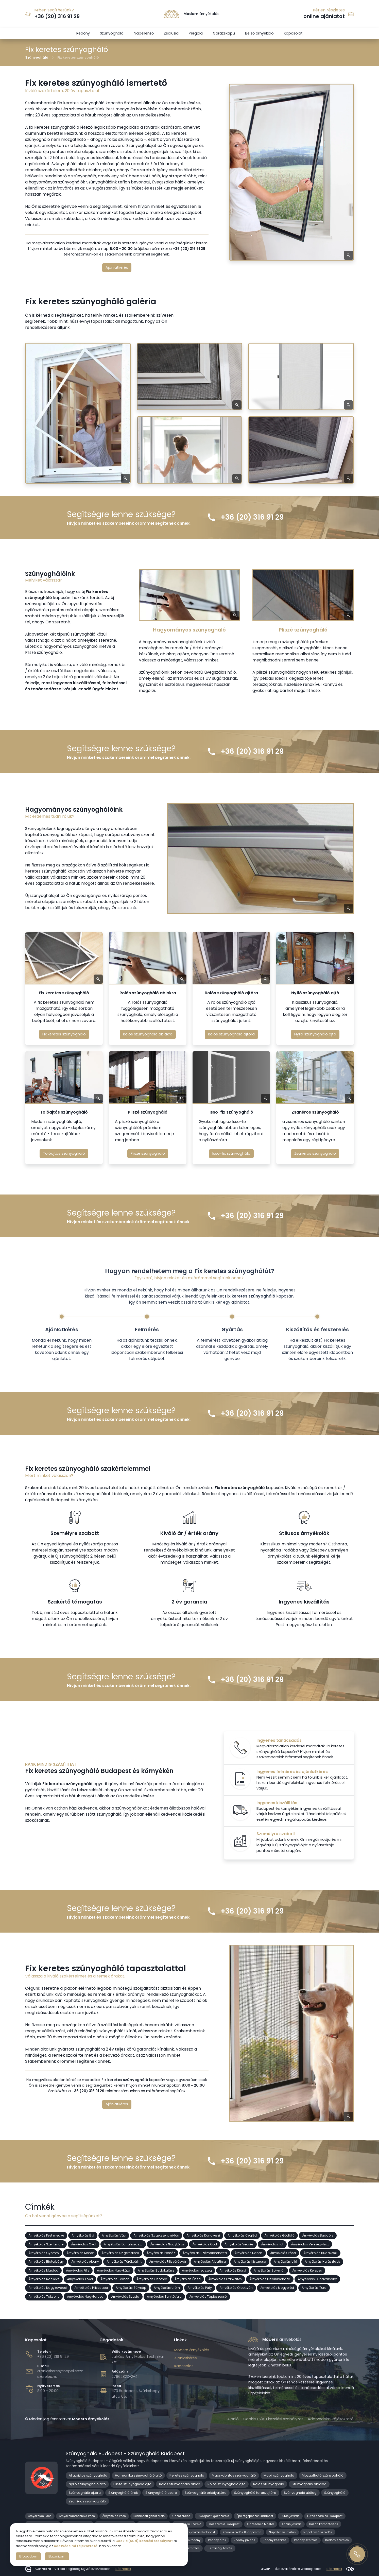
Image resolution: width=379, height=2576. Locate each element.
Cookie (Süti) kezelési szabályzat (273, 2418)
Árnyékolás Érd (83, 2235)
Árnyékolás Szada (125, 2296)
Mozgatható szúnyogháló (322, 2475)
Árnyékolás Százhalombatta (205, 2253)
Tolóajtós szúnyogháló (64, 1153)
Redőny (83, 33)
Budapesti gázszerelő (149, 2516)
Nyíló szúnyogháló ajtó (315, 1034)
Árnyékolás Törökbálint (124, 2262)
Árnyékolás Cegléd (242, 2235)
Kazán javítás (292, 2524)
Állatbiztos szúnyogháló (88, 2475)
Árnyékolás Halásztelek (322, 2262)
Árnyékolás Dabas (248, 2253)
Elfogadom (28, 2556)
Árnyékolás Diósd (232, 2270)
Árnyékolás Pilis (77, 2270)
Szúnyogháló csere (161, 2492)
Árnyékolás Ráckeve (43, 2279)
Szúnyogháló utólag (300, 2492)
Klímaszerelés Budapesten (242, 2532)
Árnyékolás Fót (272, 2244)
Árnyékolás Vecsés (239, 2244)
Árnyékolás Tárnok (114, 2279)
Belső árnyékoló (259, 33)
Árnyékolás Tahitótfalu (164, 2296)
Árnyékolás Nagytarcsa (85, 2296)
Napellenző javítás (282, 2532)
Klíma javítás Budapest (198, 2532)
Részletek (123, 2569)
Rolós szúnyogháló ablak (179, 2484)
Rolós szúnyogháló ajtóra (231, 1034)
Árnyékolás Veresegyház (310, 2244)
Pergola (196, 33)
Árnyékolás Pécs (39, 2516)
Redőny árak (217, 2540)
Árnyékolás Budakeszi (320, 2253)
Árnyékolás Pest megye (46, 2235)
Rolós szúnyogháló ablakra (148, 1034)
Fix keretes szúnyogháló (64, 1034)
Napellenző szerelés (317, 2532)
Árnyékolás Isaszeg (197, 2270)
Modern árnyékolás (191, 2349)
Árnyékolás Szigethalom (120, 2253)
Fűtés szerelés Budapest (324, 2516)
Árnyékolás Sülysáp (131, 2288)
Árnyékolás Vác (114, 2235)
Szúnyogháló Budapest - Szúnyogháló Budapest (125, 2453)
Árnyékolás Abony (85, 2262)
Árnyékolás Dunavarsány (317, 2279)
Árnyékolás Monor (80, 2253)
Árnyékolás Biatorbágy (46, 2262)
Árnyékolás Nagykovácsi (47, 2288)
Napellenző (144, 33)
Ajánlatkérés (117, 267)
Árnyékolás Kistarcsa (250, 2262)
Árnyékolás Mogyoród (277, 2288)
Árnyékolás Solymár (269, 2270)
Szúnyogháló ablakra (309, 2484)
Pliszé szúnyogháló (148, 1153)
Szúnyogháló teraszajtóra (255, 2492)
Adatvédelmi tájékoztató (331, 2418)
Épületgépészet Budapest (255, 2516)
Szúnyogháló (112, 33)
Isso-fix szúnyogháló (231, 1153)
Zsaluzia (171, 33)
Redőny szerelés (306, 2540)
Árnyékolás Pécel (283, 2253)
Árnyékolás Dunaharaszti (123, 2244)
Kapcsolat (293, 33)
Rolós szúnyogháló (268, 2484)
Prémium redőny (188, 2540)
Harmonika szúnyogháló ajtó (138, 2475)
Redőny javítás (244, 2540)
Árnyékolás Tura (314, 2288)
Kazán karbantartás (323, 2524)
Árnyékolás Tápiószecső (208, 2296)
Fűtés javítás (290, 2516)
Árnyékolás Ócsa (188, 2279)
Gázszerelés (181, 2516)
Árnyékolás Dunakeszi (203, 2235)
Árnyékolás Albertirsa (210, 2262)
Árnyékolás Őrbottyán (236, 2288)
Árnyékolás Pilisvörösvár (167, 2262)
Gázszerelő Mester (260, 2524)
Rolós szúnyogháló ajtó (227, 2484)
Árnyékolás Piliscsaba (91, 2288)
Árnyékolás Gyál (83, 2244)
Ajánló (233, 2418)
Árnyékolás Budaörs (317, 2235)
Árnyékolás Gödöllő (279, 2235)
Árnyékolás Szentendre (45, 2244)
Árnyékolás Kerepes (307, 2270)
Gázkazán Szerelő (188, 2524)
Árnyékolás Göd (204, 2244)
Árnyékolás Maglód (43, 2270)
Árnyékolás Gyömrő (43, 2253)
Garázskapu (224, 33)
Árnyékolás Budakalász (156, 2270)
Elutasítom (56, 2556)
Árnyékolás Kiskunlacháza (269, 2279)
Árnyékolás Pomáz (161, 2253)
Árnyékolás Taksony (43, 2296)
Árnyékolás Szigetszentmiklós (156, 2235)
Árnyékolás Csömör (151, 2279)
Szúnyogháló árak (123, 2492)
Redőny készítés (274, 2540)
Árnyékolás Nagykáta (113, 2270)
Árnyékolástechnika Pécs (77, 2516)
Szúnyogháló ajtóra (85, 2492)
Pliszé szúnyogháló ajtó (132, 2484)
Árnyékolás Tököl (80, 2279)
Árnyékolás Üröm (167, 2288)
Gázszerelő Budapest (224, 2524)
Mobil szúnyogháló (279, 2475)
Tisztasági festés (219, 2548)
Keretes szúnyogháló (186, 2475)
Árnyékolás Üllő (285, 2262)
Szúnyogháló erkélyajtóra (206, 2492)
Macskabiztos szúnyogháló (234, 2475)
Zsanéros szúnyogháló (315, 1153)
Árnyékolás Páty (199, 2288)
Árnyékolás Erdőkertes (225, 2279)
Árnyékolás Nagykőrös (167, 2244)
